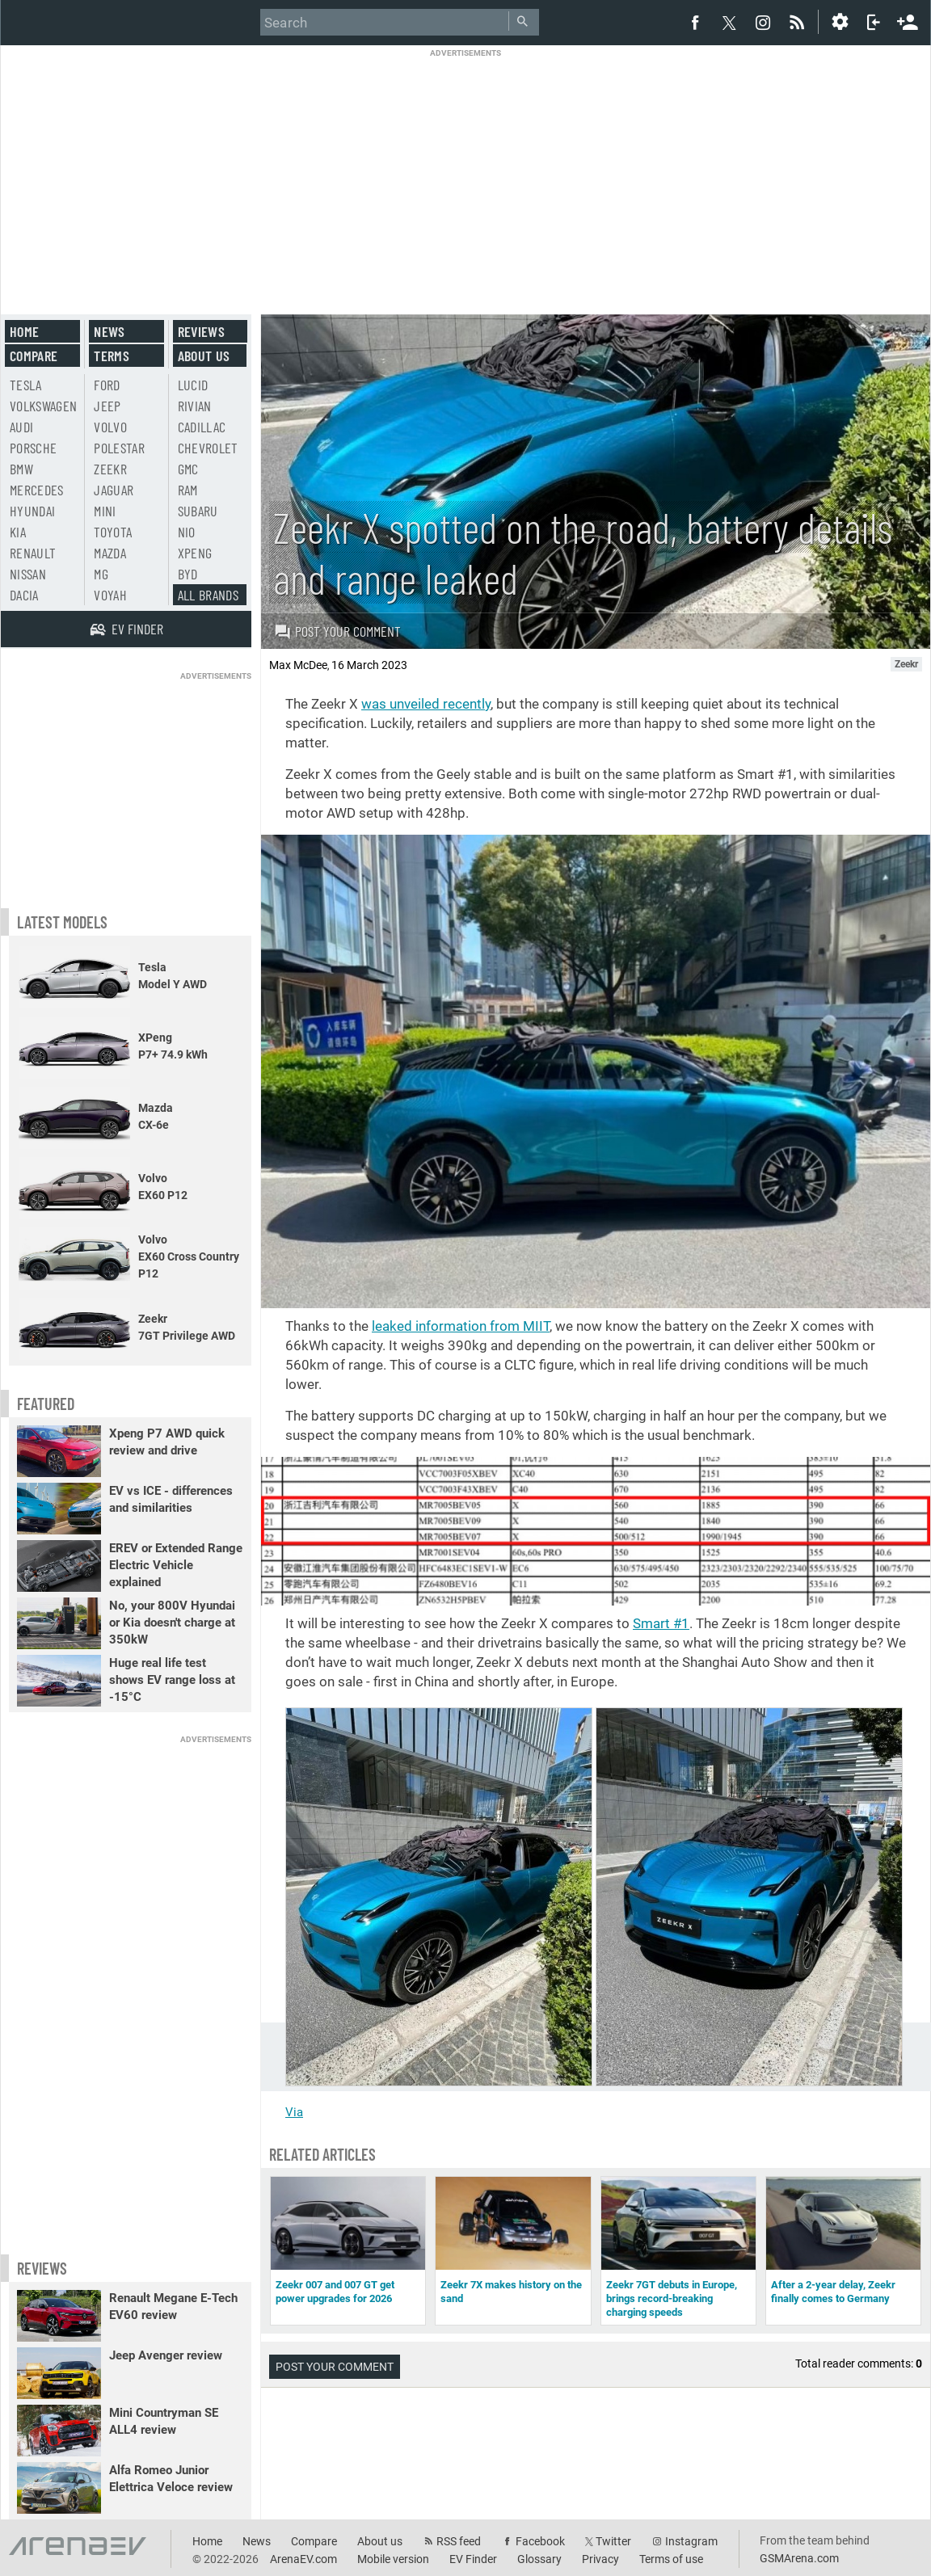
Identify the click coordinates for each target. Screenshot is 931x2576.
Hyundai (32, 511)
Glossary (539, 2559)
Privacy (600, 2559)
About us (204, 355)
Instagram (691, 2541)
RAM (188, 490)
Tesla (26, 385)
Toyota (113, 532)
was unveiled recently (426, 704)
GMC (188, 469)
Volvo (110, 427)
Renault (33, 553)
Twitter (613, 2541)
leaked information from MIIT (461, 1326)
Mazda (110, 553)
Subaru (198, 511)
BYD (188, 574)
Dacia (24, 595)
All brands (208, 595)
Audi (21, 427)
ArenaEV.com (303, 2559)
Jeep (107, 406)
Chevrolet (208, 448)
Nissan (28, 574)
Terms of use (671, 2559)
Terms (111, 355)
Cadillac (202, 427)
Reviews (201, 331)
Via (294, 2112)
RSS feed (458, 2541)
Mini (105, 511)
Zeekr (110, 469)
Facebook (540, 2541)
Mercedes (37, 490)
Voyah (110, 595)
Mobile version (393, 2559)
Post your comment (337, 631)
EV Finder (473, 2559)
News (109, 331)
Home (24, 331)
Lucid (193, 385)
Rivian (195, 406)
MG (101, 574)
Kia (18, 532)
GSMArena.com (799, 2558)
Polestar (119, 448)
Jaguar (113, 490)
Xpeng (195, 553)
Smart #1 (661, 1623)
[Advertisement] (466, 171)
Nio (187, 532)
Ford (107, 385)
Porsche (33, 448)
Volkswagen (44, 406)
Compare (33, 355)
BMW (21, 469)
